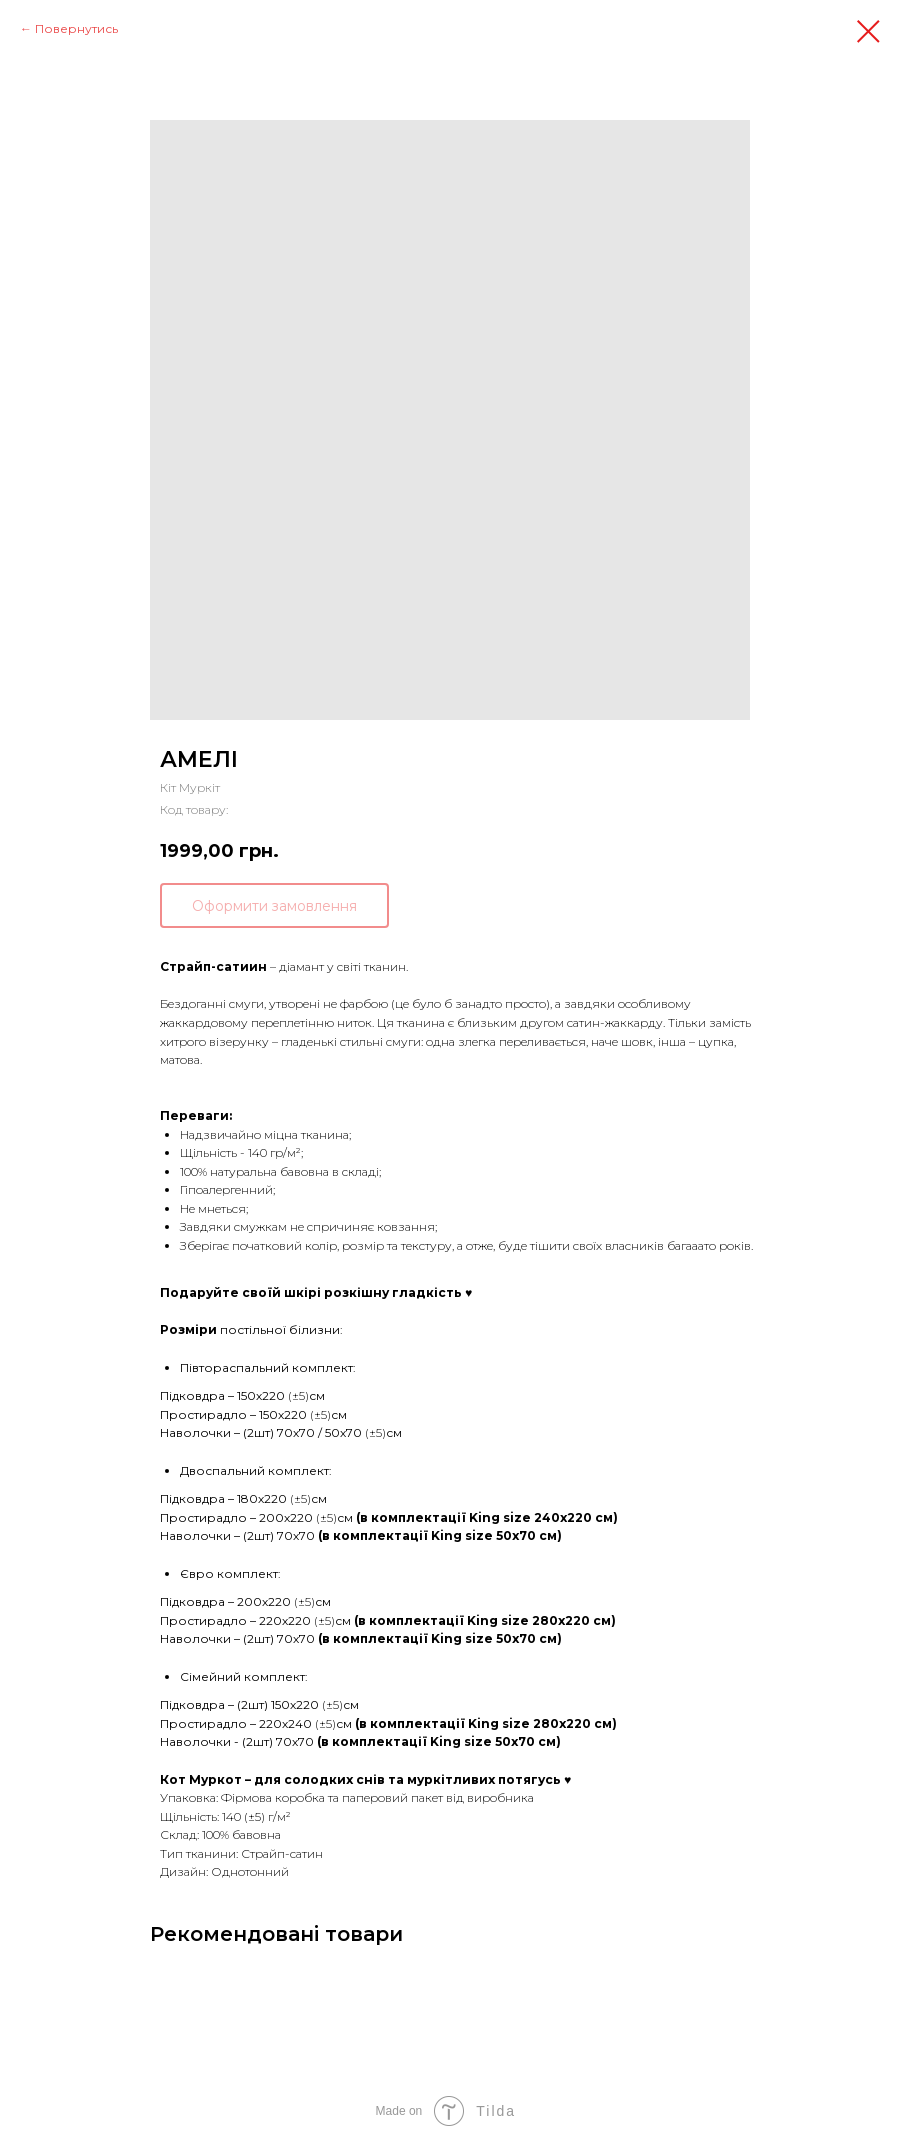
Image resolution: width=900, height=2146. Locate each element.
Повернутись (76, 28)
